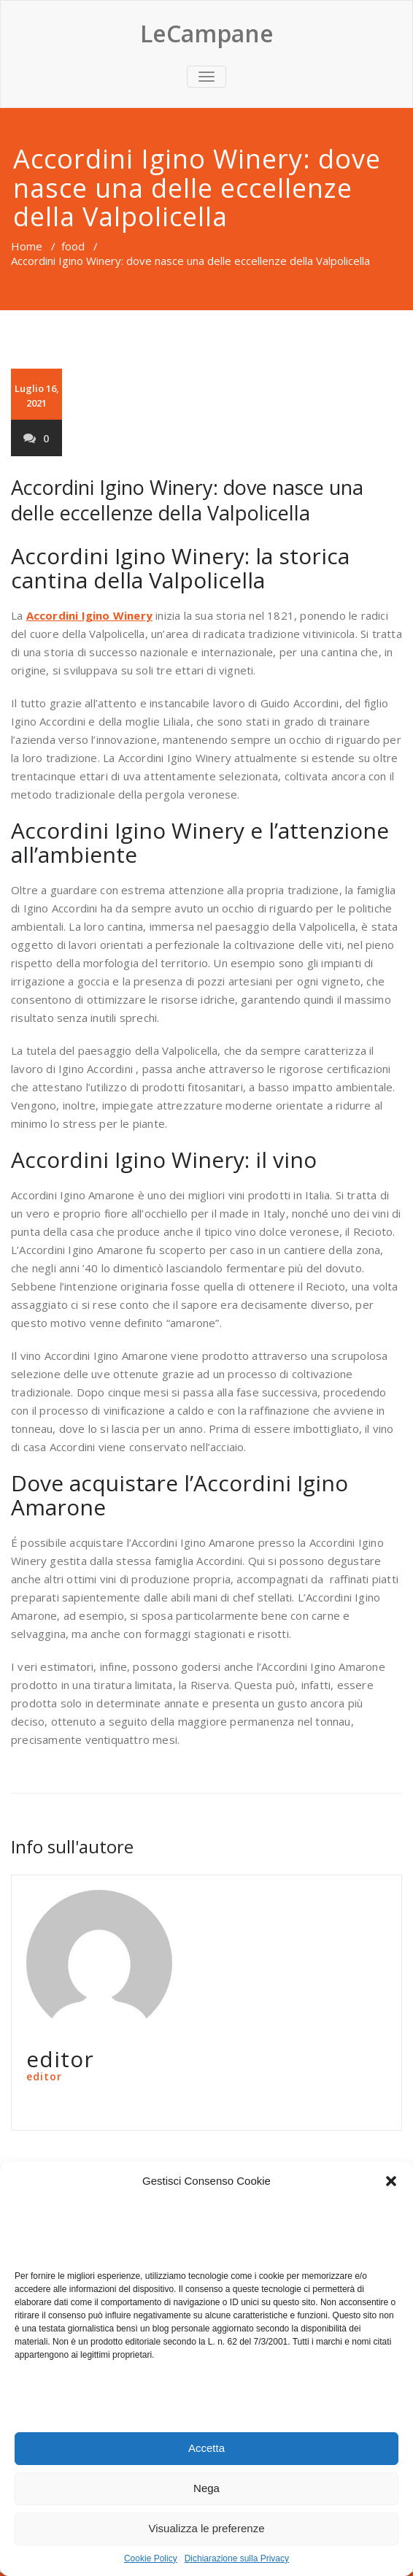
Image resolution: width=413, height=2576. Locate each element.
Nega (206, 2488)
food (73, 246)
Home (26, 246)
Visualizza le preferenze (207, 2528)
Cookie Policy (150, 2558)
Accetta (206, 2448)
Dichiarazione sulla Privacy (237, 2558)
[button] (391, 2181)
